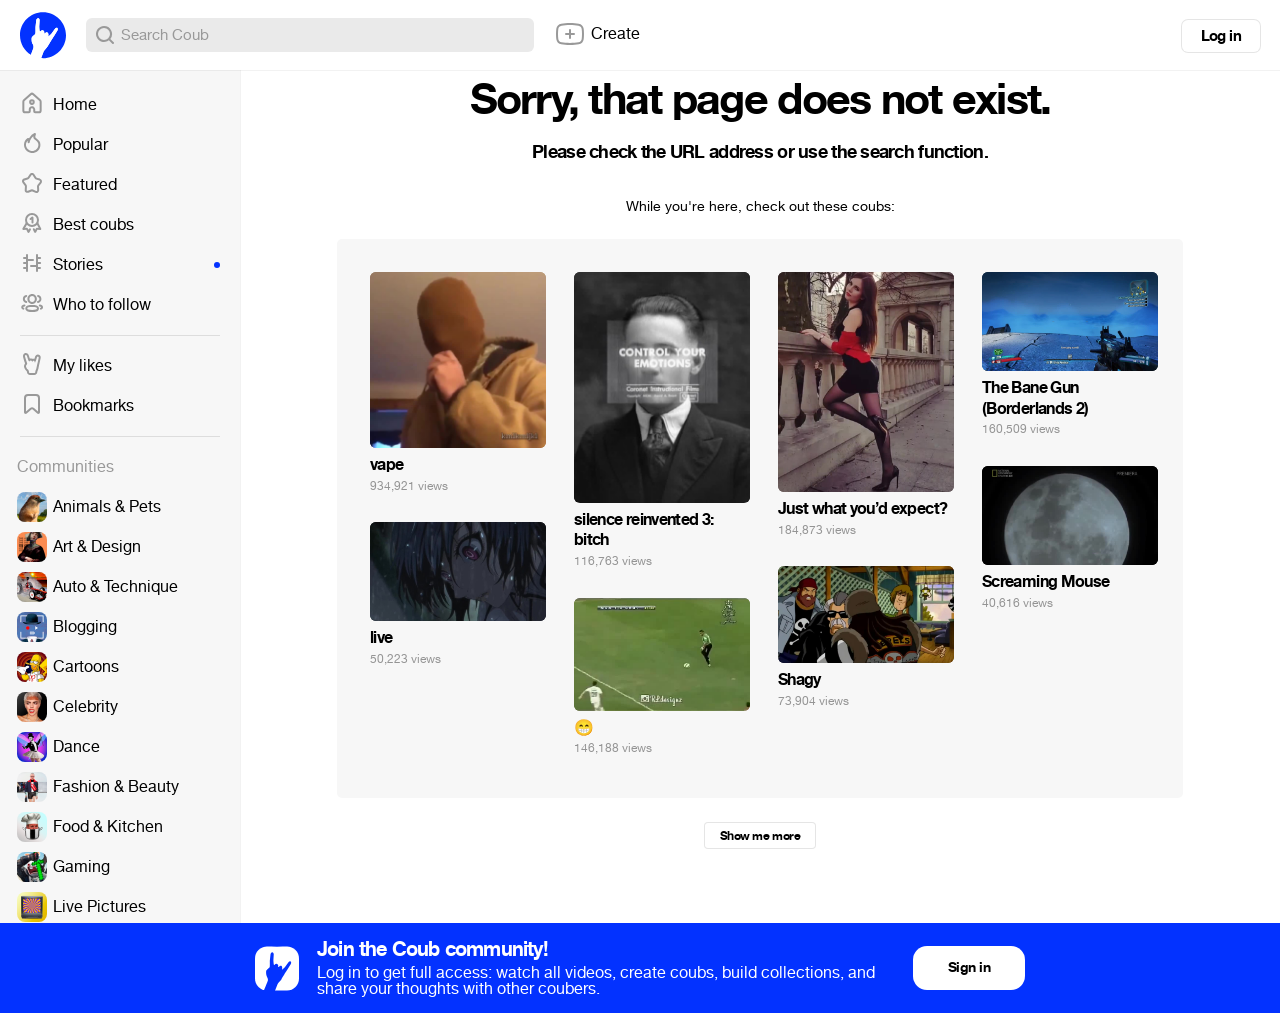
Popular (64, 145)
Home (58, 105)
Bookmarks (77, 406)
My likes (66, 366)
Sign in (969, 967)
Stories (120, 265)
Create (597, 34)
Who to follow (85, 305)
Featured (68, 185)
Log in (1221, 36)
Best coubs (77, 225)
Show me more (760, 836)
